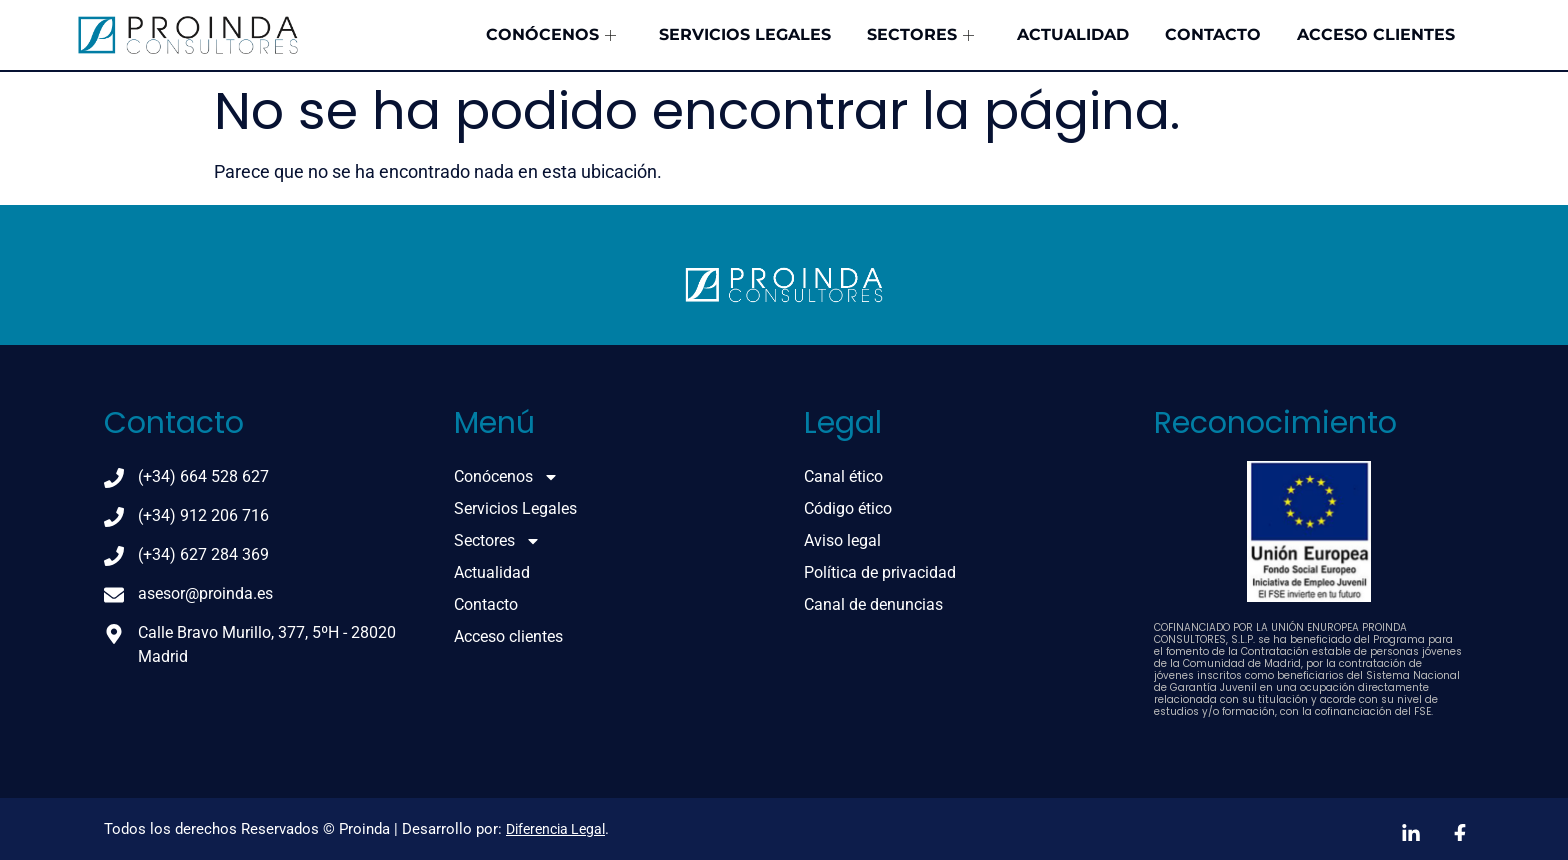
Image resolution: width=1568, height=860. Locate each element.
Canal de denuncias (873, 604)
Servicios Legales (845, 34)
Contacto (1249, 34)
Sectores (999, 34)
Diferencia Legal (555, 829)
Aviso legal (842, 540)
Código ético (848, 508)
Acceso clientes (1391, 34)
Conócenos (673, 34)
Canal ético (843, 476)
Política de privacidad (880, 572)
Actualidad (1130, 34)
